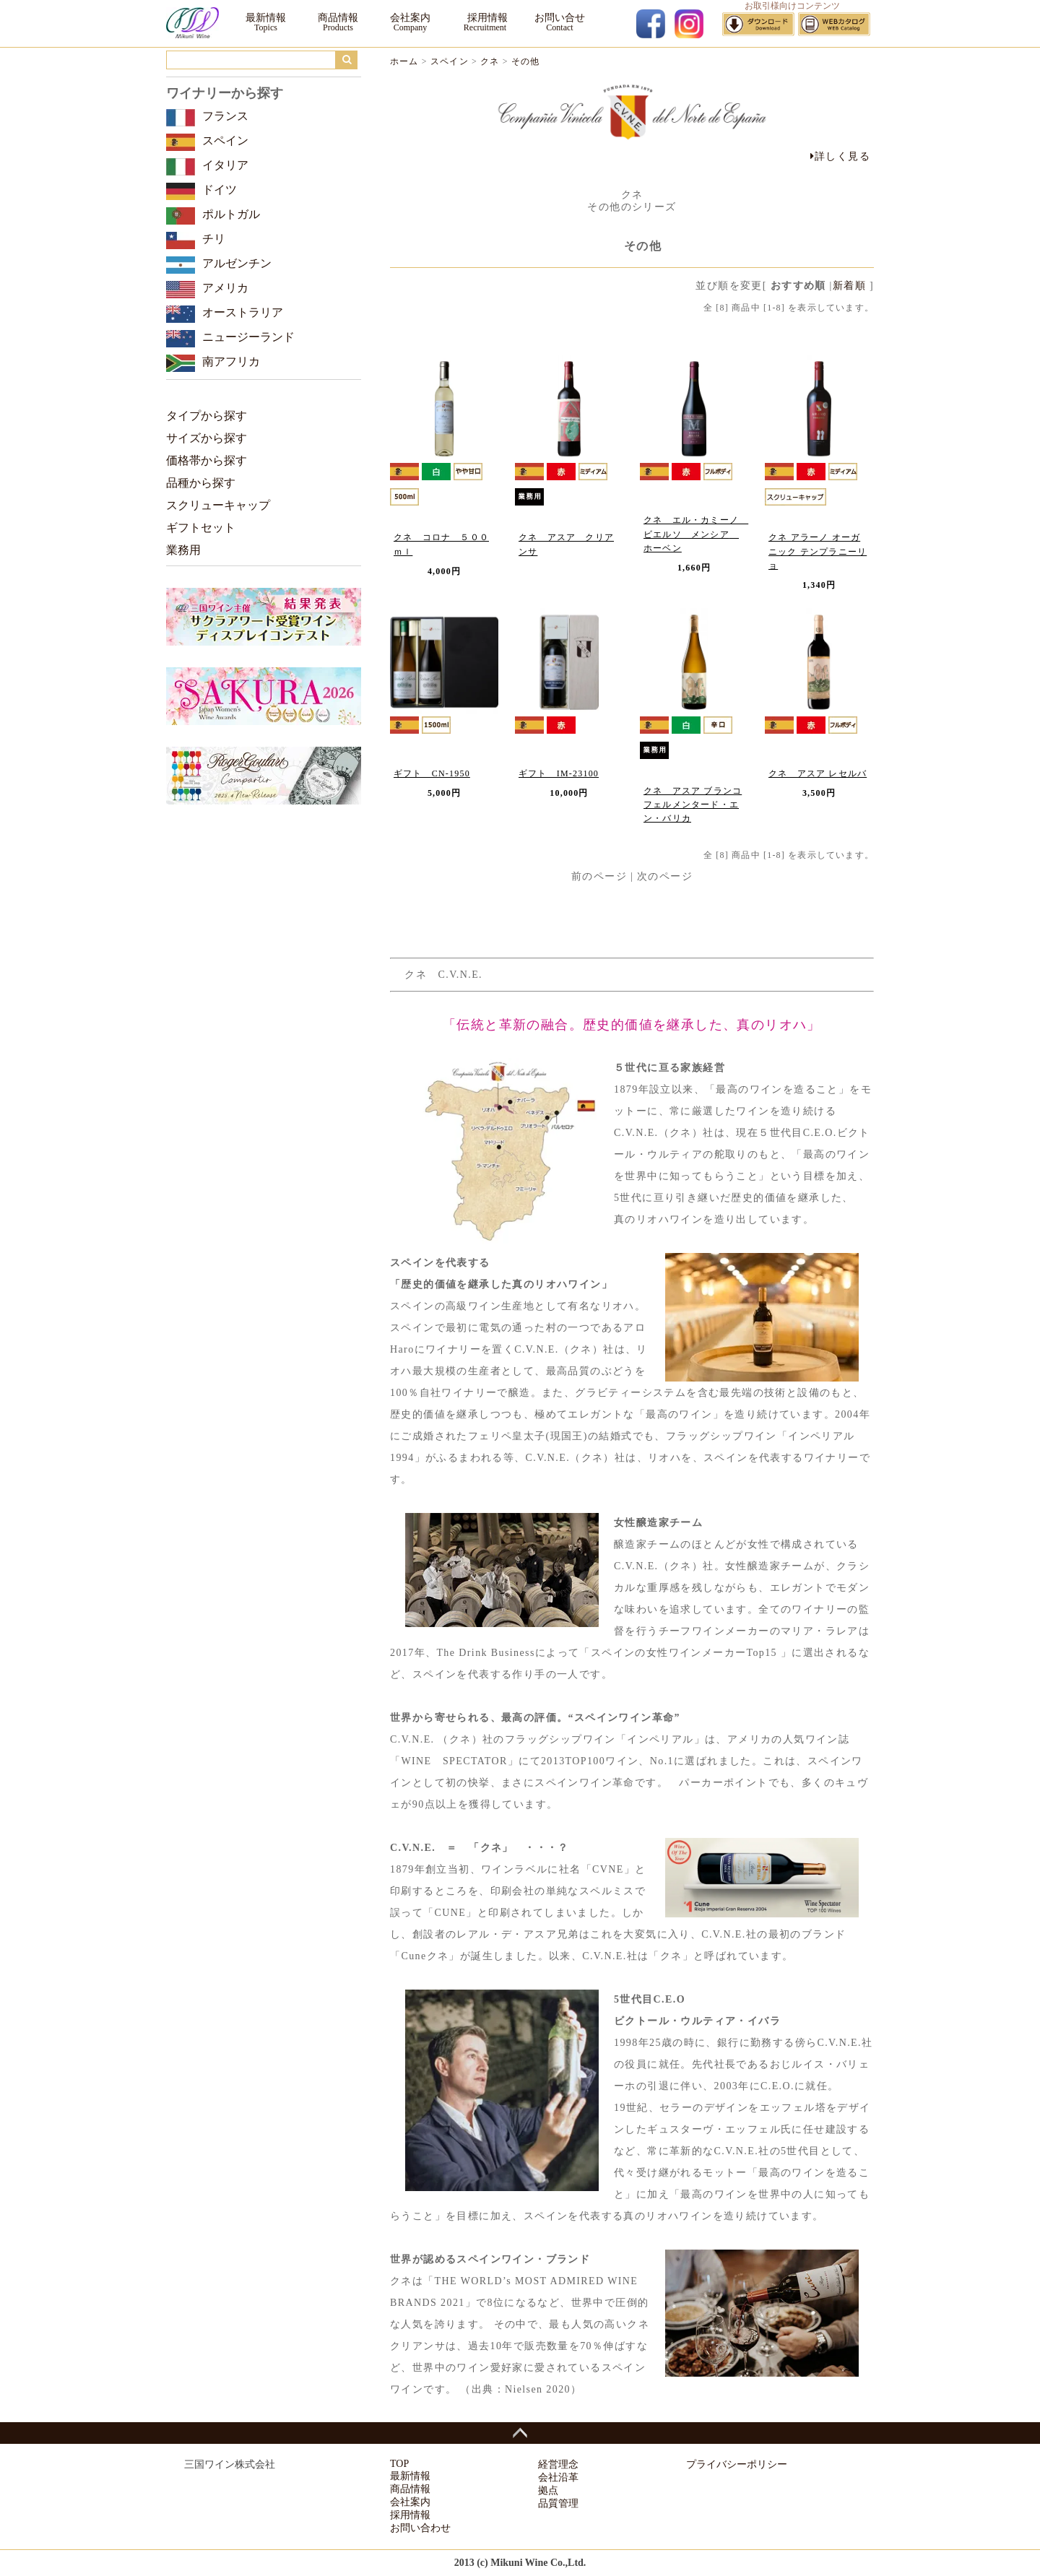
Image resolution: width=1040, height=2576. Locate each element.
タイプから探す (206, 415)
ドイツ (219, 189)
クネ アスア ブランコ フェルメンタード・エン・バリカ (693, 804)
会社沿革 (558, 2477)
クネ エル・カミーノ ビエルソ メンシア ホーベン (696, 533)
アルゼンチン (237, 263)
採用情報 (485, 17)
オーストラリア (242, 312)
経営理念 (558, 2464)
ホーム (404, 61)
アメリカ (225, 288)
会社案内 (410, 17)
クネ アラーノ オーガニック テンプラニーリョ (817, 551)
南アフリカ (231, 361)
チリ (213, 239)
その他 (525, 61)
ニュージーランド (248, 337)
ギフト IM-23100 (559, 773)
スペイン (449, 61)
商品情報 (338, 17)
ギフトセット (200, 527)
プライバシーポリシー (736, 2464)
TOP (399, 2463)
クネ (489, 61)
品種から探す (200, 483)
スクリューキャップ (218, 505)
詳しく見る (840, 156)
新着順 (849, 285)
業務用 (183, 550)
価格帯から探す (206, 460)
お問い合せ (559, 17)
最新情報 (266, 17)
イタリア (225, 165)
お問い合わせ (420, 2528)
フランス (225, 116)
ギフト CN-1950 (432, 773)
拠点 (548, 2490)
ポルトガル (231, 214)
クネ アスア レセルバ (817, 773)
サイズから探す (206, 438)
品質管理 (558, 2503)
